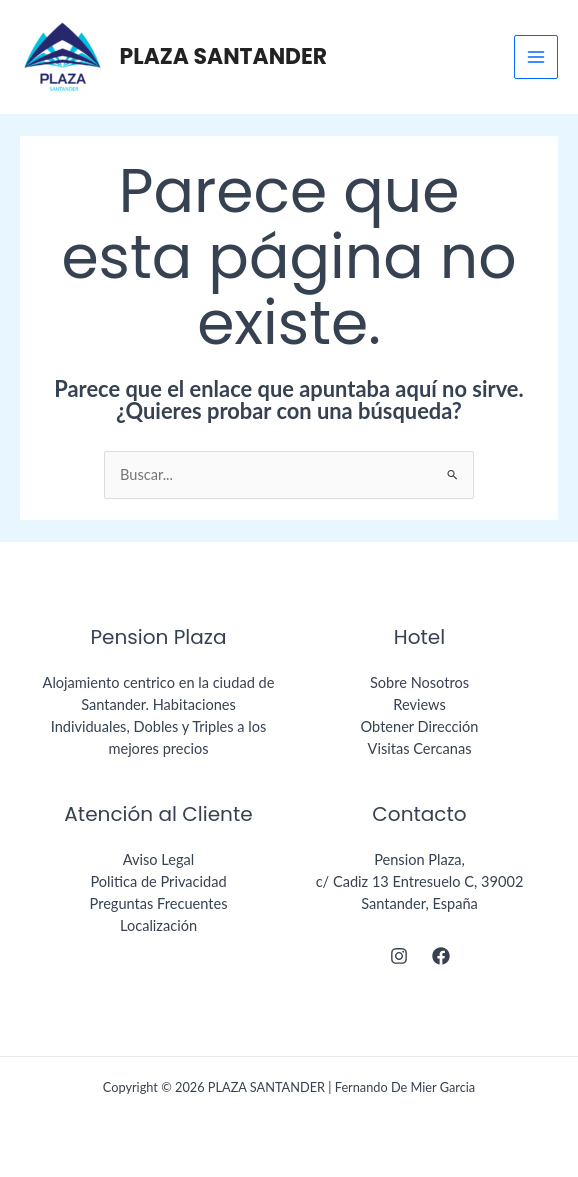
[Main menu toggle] (536, 57)
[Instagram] (399, 956)
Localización (158, 925)
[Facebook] (441, 956)
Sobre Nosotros (419, 682)
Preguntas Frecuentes (159, 903)
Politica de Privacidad (158, 881)
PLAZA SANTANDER (224, 56)
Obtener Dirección (420, 726)
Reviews (419, 704)
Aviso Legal (159, 859)
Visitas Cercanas (420, 748)
